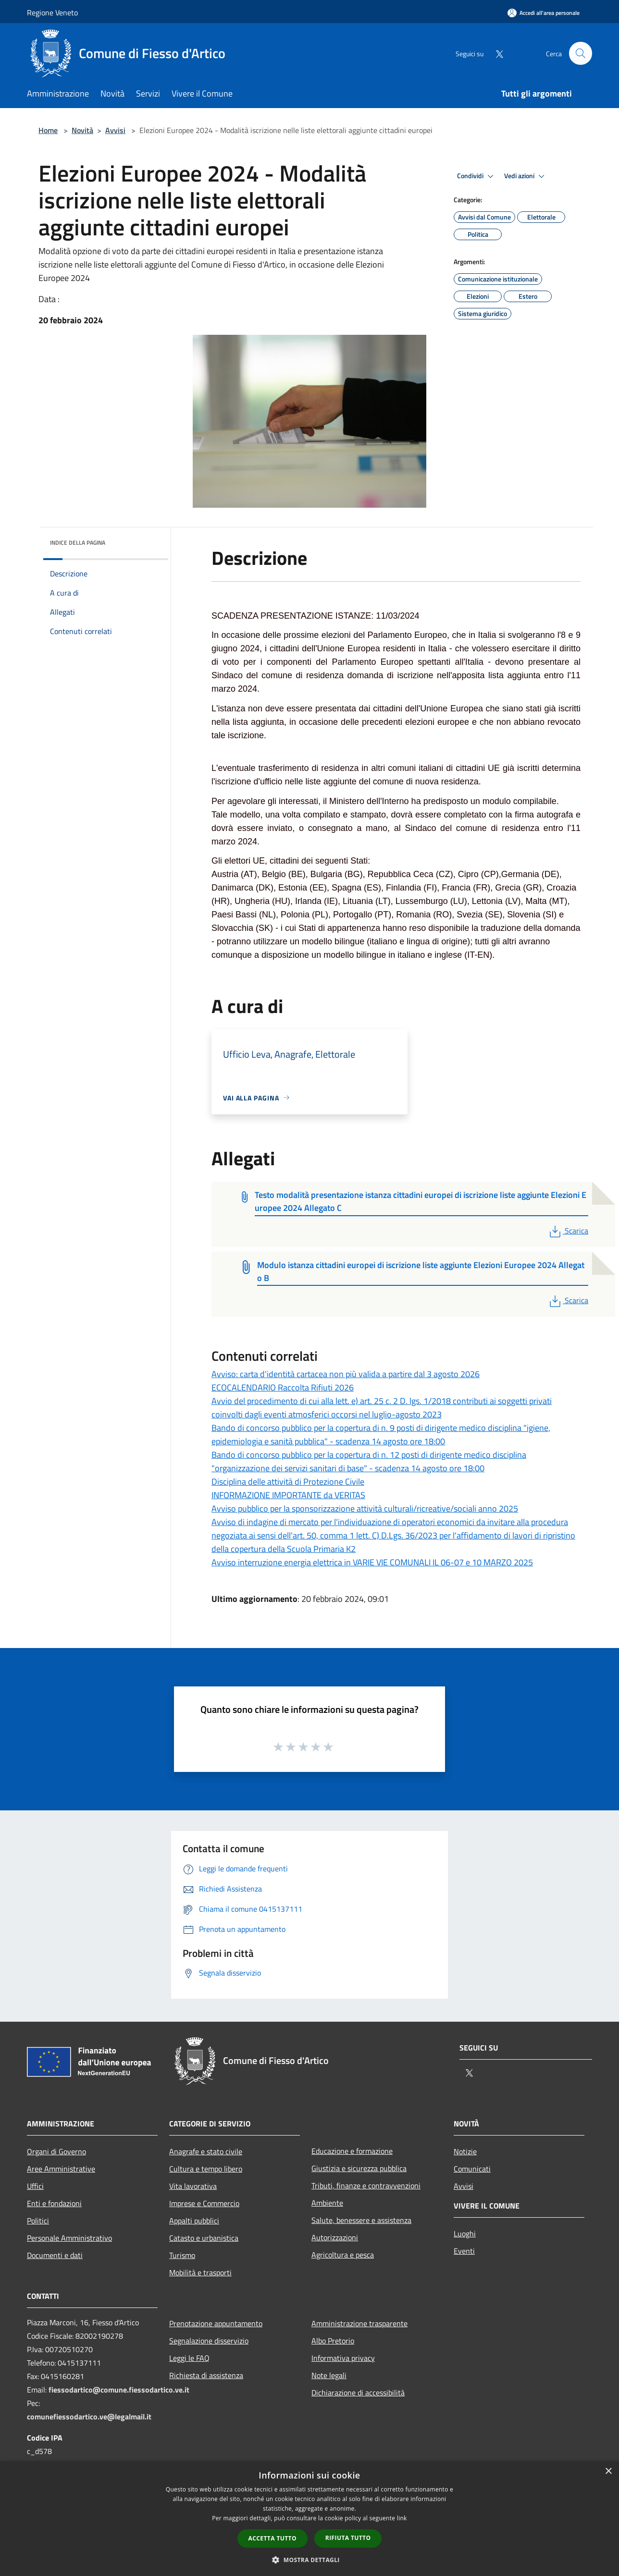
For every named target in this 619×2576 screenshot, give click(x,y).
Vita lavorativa (193, 2186)
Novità (82, 130)
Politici (38, 2220)
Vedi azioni (525, 176)
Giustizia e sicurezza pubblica (359, 2168)
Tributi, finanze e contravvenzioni (366, 2185)
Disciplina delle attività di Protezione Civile (287, 1481)
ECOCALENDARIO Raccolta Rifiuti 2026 (282, 1387)
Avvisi (115, 130)
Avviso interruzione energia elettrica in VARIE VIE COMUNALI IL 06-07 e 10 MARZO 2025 (372, 1562)
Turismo (182, 2255)
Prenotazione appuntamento (215, 2323)
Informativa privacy (343, 2358)
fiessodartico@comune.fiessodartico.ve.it (119, 2389)
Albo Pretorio (332, 2340)
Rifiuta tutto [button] (348, 2538)
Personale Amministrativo (69, 2238)
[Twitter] (495, 53)
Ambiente (327, 2203)
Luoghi (465, 2233)
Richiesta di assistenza (206, 2375)
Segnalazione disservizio (208, 2340)
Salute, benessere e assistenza (361, 2220)
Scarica (567, 1230)
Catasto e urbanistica (203, 2238)
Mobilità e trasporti (200, 2272)
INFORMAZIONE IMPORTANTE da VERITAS (288, 1495)
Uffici (35, 2186)
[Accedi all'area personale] (543, 12)
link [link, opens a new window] (402, 2518)
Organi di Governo (56, 2151)
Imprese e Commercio (204, 2203)
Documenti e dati (55, 2255)
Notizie (465, 2151)
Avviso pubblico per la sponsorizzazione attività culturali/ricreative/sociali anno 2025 (364, 1508)
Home (48, 130)
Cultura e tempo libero (205, 2168)
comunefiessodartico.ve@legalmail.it (89, 2416)
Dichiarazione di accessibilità (358, 2392)
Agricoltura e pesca (342, 2254)
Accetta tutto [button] (272, 2538)
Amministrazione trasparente (359, 2323)
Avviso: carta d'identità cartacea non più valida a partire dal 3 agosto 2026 (345, 1373)
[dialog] (309, 2518)
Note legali (329, 2375)
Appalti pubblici (194, 2220)
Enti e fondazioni (54, 2203)
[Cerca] (580, 53)
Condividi (476, 176)
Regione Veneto (52, 12)
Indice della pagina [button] (77, 542)
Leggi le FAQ (189, 2358)
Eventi (464, 2251)
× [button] (608, 2471)
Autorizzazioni (334, 2237)
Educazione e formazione (352, 2151)
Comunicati (472, 2168)
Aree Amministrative (61, 2168)
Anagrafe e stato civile (205, 2151)
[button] (309, 2559)
